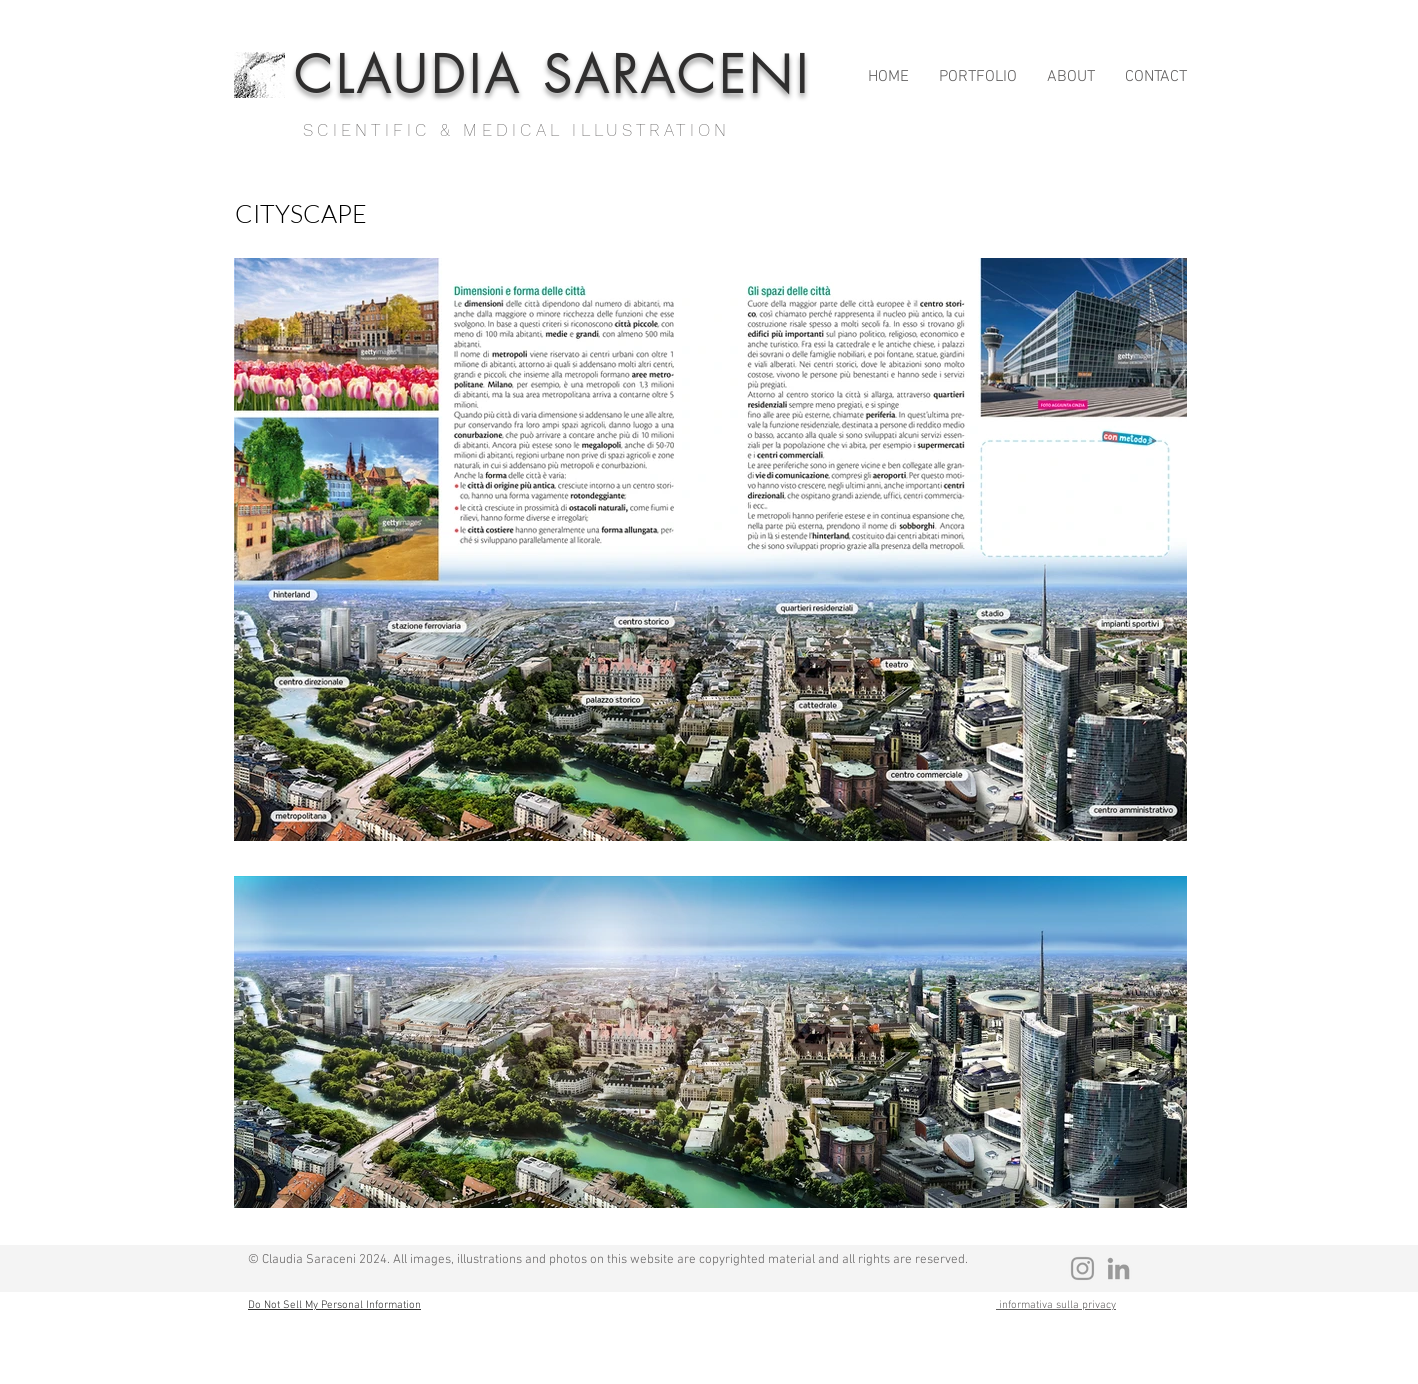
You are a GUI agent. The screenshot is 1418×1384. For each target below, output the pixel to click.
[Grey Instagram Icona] (1082, 1268)
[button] (978, 73)
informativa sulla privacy (1056, 1305)
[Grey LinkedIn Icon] (1118, 1268)
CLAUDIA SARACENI (553, 75)
